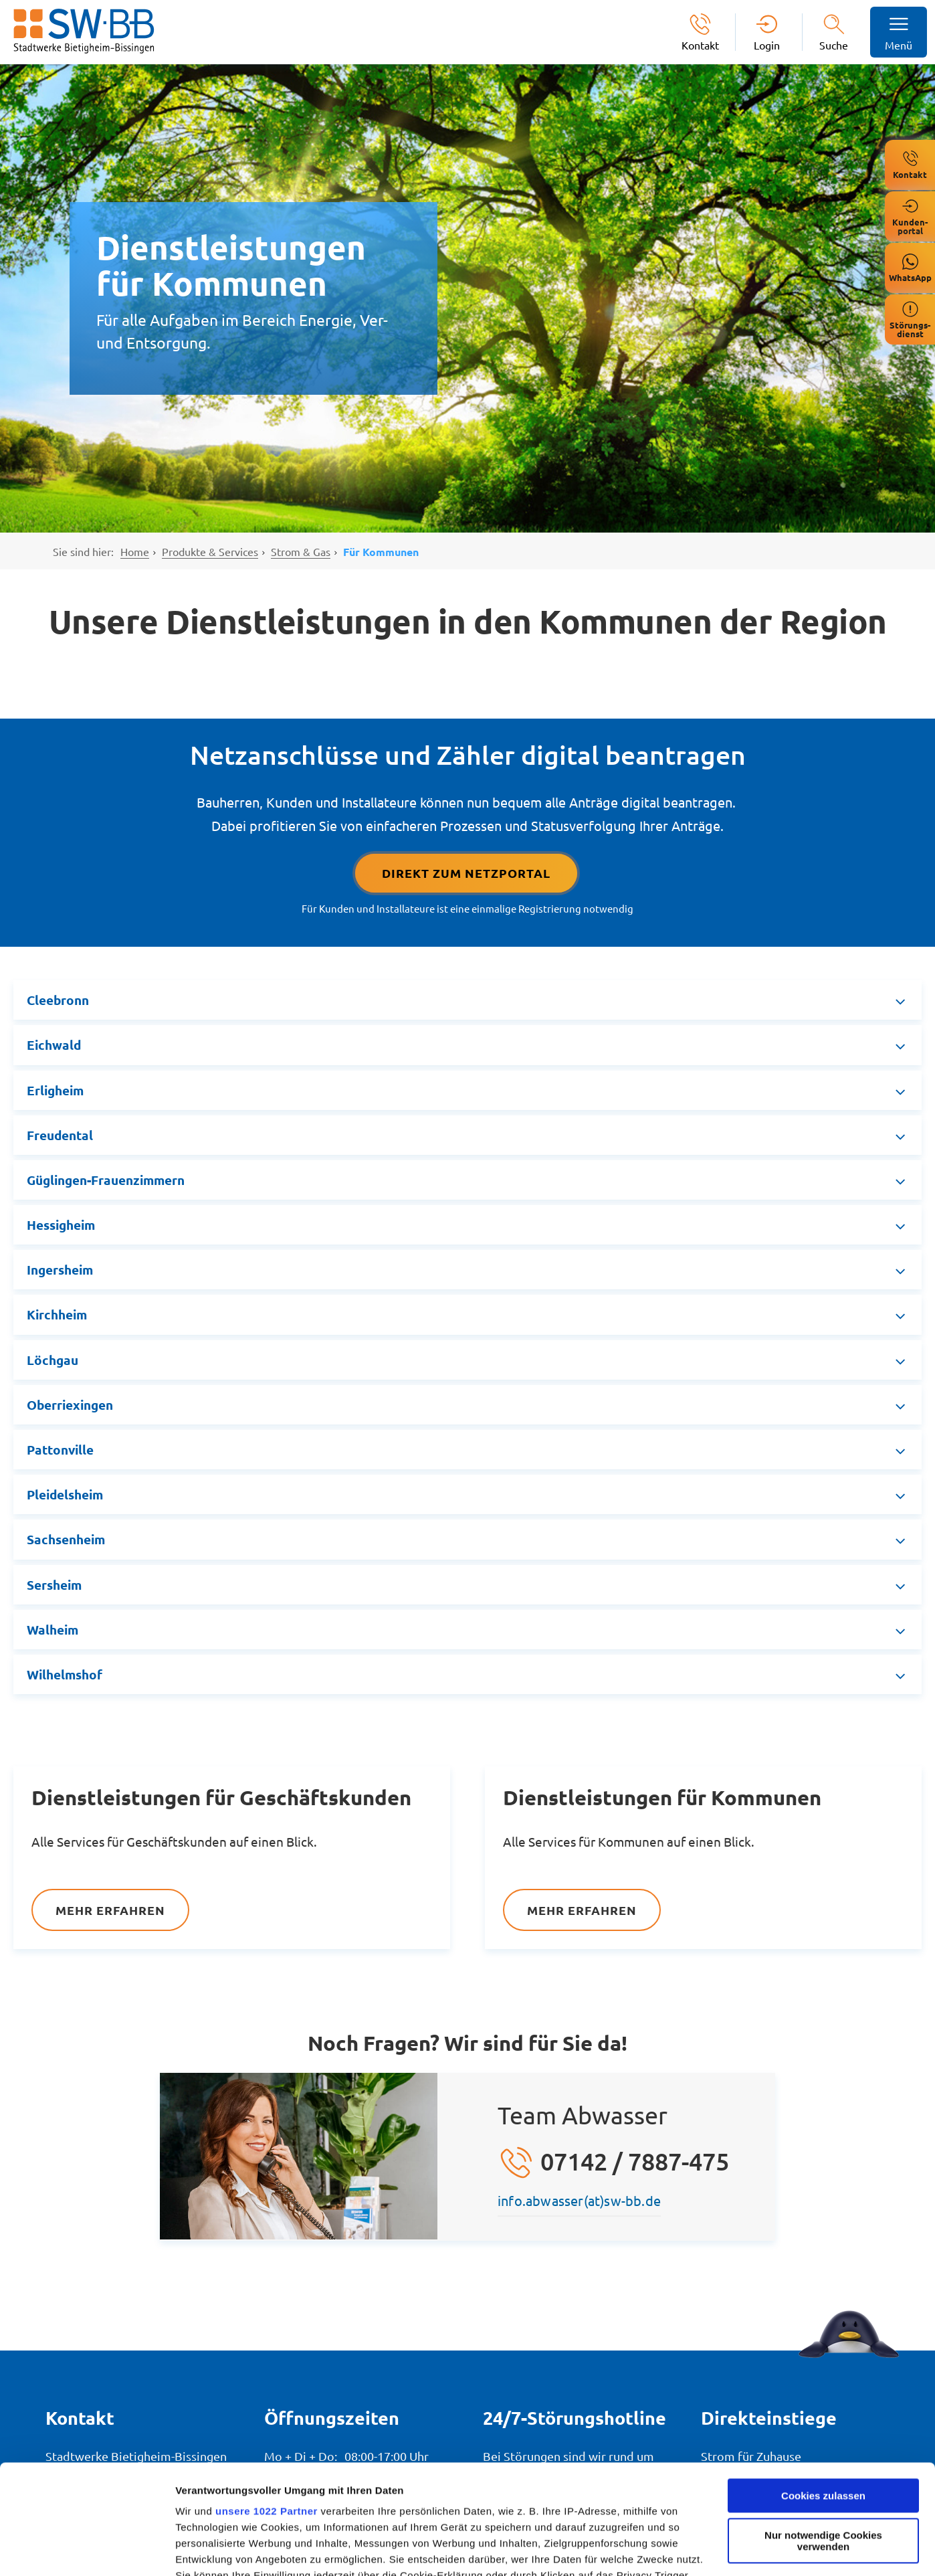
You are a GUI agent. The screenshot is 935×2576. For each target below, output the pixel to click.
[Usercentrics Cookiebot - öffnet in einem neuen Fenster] (86, 2550)
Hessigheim (61, 1224)
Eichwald (54, 1044)
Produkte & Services (210, 551)
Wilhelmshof (64, 1674)
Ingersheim (60, 1269)
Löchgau (52, 1360)
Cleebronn (58, 1000)
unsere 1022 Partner (266, 2401)
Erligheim (55, 1090)
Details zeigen (209, 2549)
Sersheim (54, 1584)
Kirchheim (57, 1314)
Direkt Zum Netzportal (466, 873)
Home (134, 551)
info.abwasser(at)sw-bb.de (579, 2200)
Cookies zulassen (823, 2386)
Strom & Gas (300, 551)
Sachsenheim (66, 1539)
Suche (833, 45)
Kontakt (700, 44)
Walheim (52, 1629)
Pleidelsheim (65, 1494)
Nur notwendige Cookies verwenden (823, 2431)
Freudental (60, 1135)
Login (767, 44)
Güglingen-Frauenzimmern (106, 1180)
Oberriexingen (70, 1404)
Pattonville (60, 1449)
